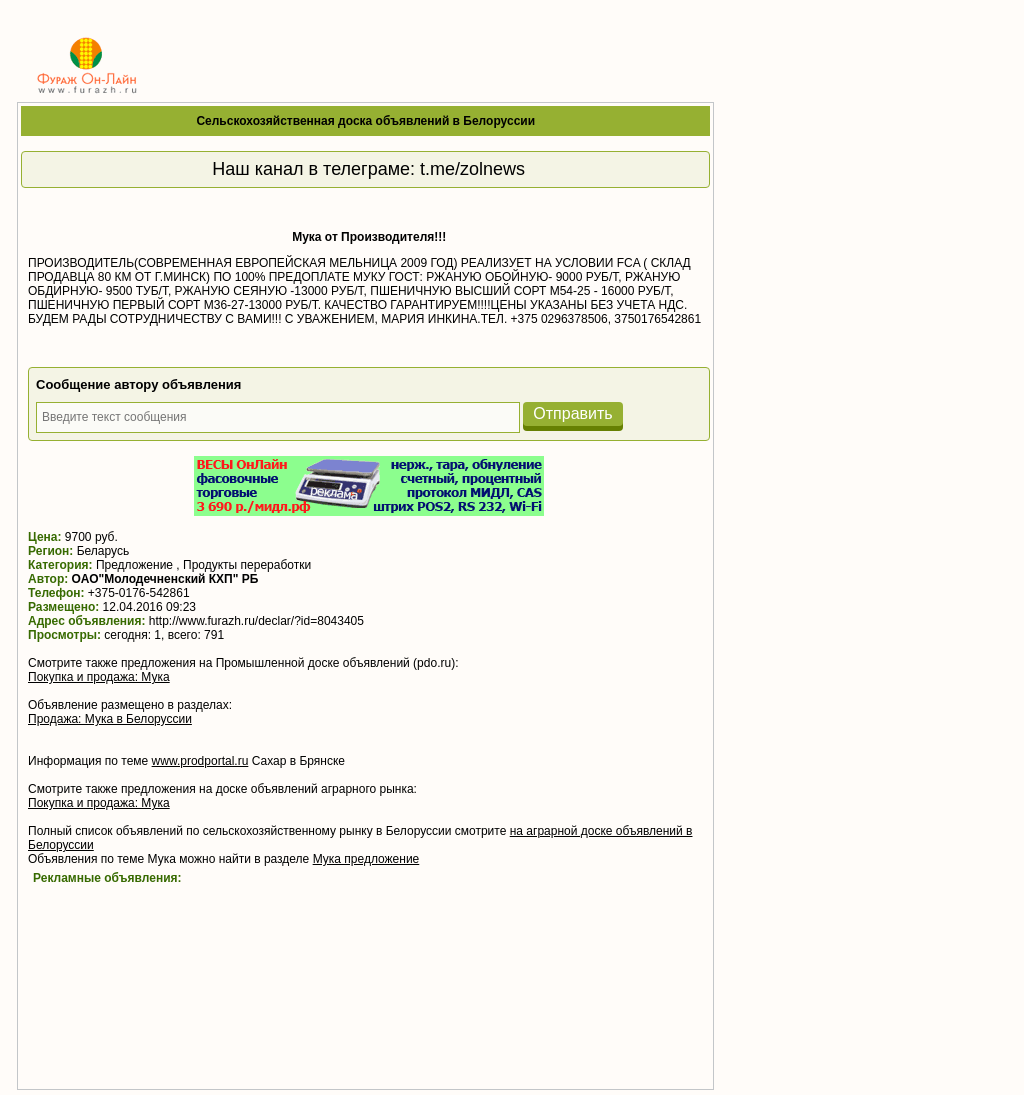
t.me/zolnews (472, 169)
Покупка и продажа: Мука (99, 677)
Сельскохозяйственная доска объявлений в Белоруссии (365, 121)
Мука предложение (366, 859)
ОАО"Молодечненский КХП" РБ (165, 579)
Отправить (572, 413)
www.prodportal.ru (200, 761)
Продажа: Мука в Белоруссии (110, 719)
